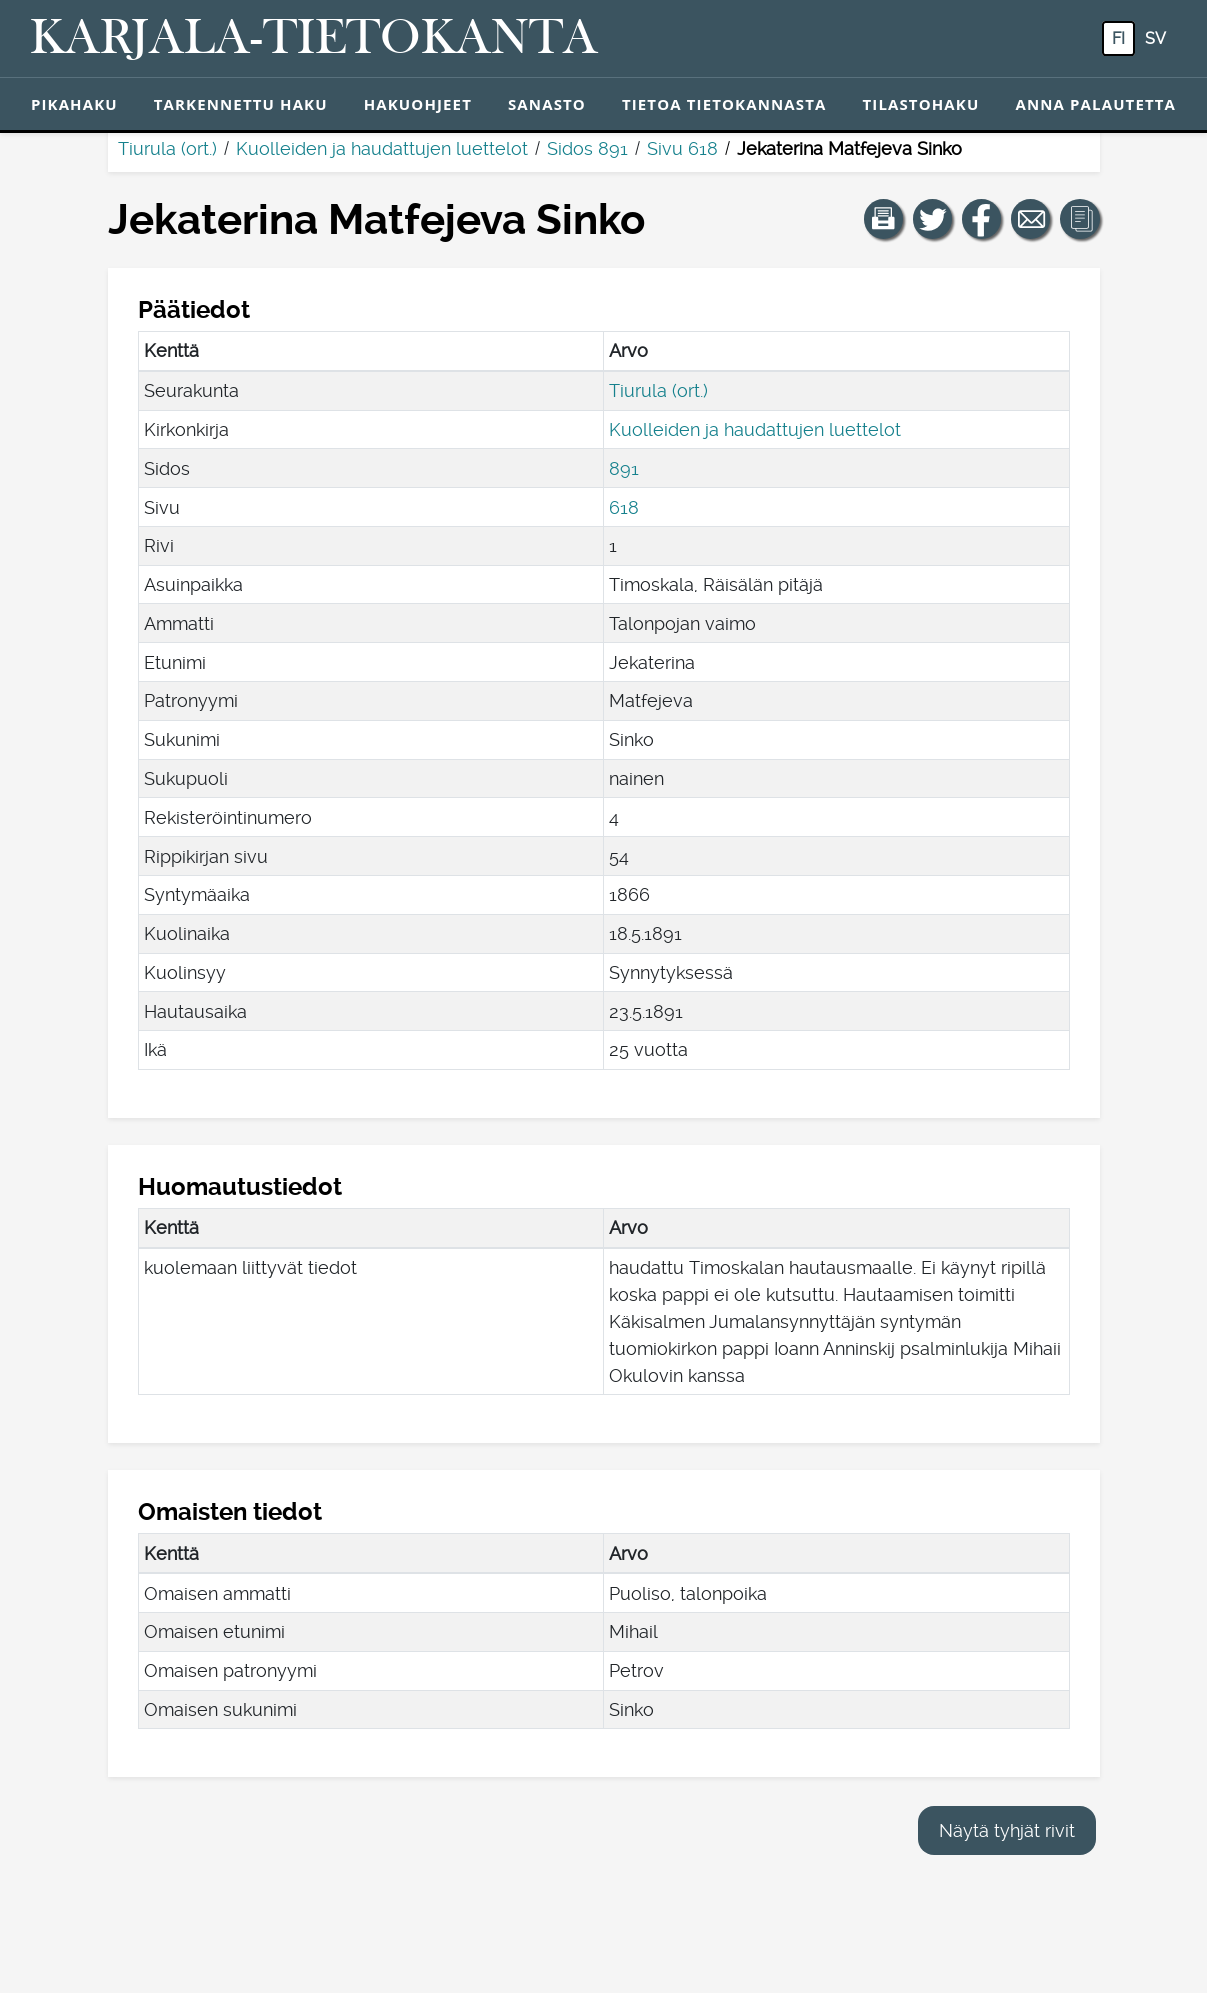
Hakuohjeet (418, 104)
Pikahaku (74, 104)
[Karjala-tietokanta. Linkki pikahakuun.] (314, 39)
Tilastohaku (920, 104)
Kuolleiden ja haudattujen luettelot (382, 148)
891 (624, 468)
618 (624, 507)
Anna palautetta (1095, 104)
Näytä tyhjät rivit (1007, 1830)
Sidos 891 (587, 148)
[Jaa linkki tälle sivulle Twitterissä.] (933, 219)
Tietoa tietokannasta (724, 104)
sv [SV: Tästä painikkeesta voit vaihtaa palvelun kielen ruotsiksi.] (1155, 38)
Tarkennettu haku (241, 104)
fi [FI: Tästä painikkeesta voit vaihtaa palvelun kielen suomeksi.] (1118, 38)
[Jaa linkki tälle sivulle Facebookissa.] (982, 219)
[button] (884, 219)
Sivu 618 (682, 148)
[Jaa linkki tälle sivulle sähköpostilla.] (1031, 219)
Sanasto (547, 104)
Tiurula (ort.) (167, 148)
